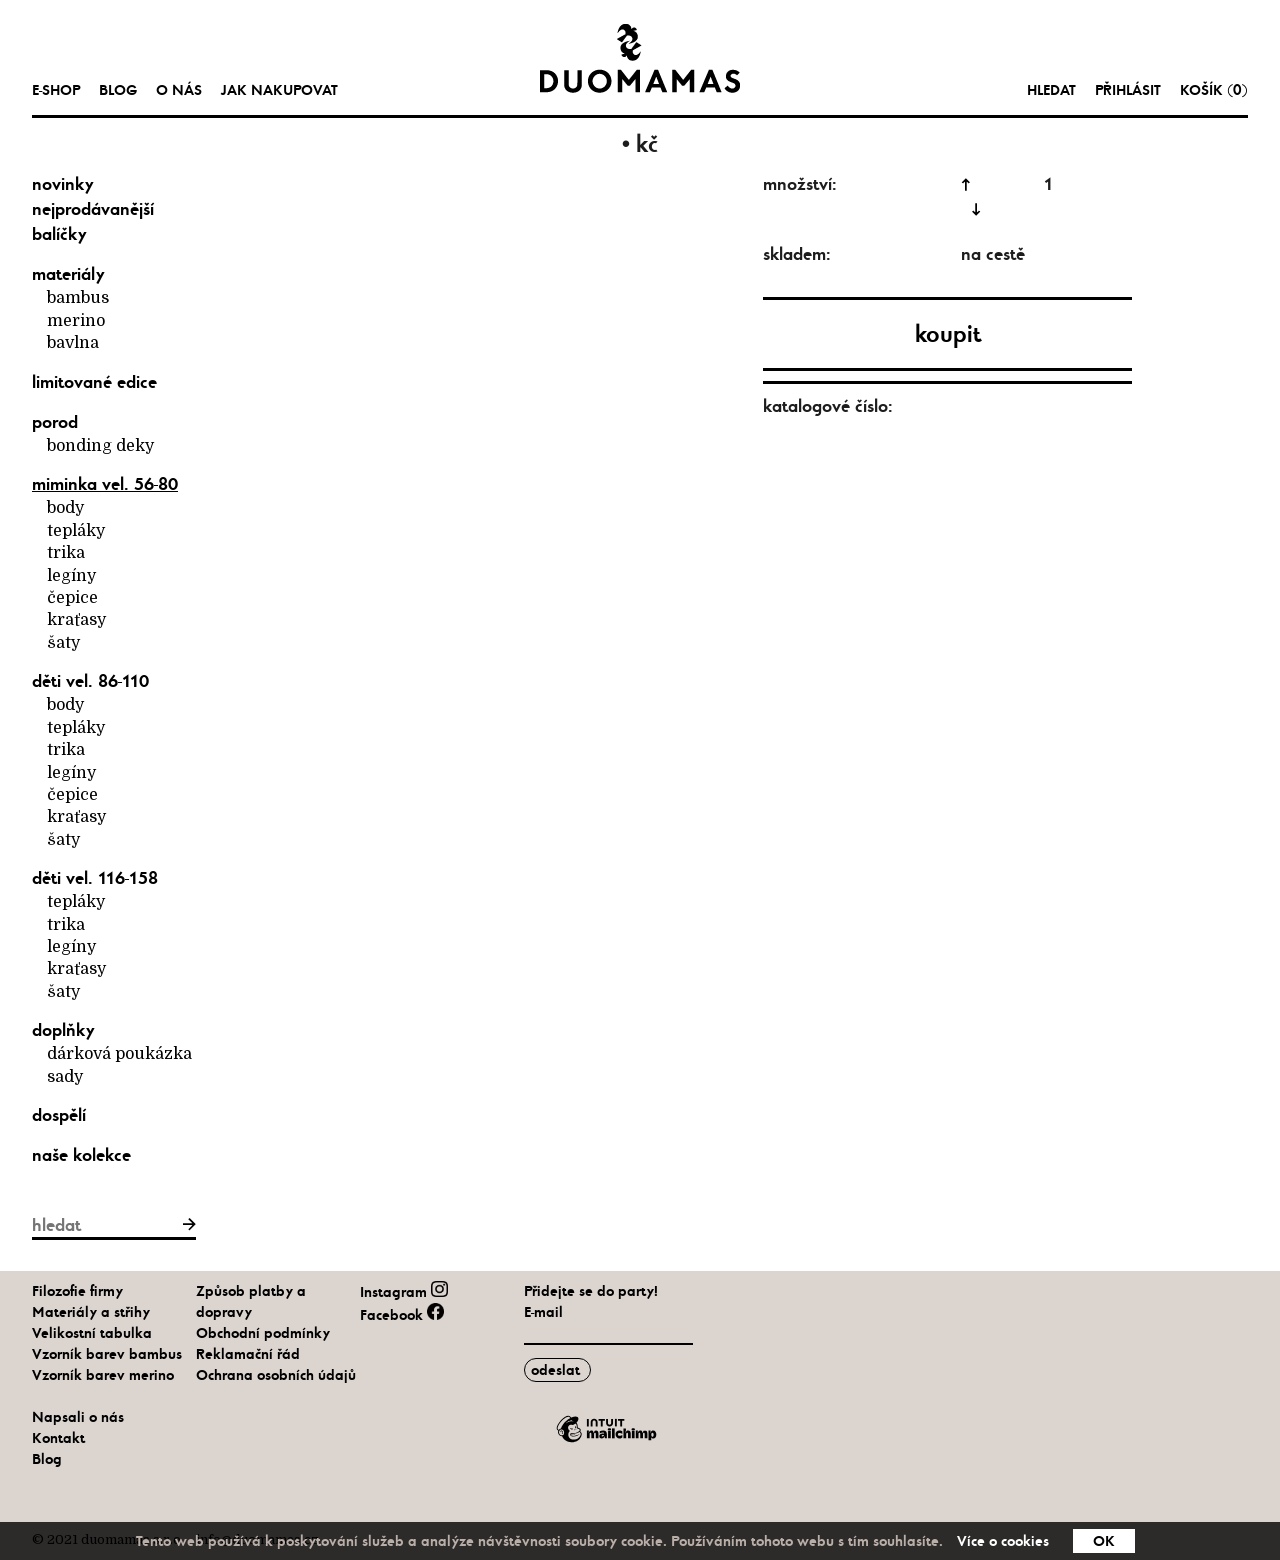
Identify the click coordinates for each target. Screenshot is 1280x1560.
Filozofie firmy (77, 1291)
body (65, 508)
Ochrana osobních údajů (276, 1375)
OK (1104, 1541)
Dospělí (59, 1115)
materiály (68, 274)
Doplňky (63, 1030)
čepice (72, 598)
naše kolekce (81, 1155)
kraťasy (76, 620)
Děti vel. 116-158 (95, 878)
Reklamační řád (248, 1354)
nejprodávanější (93, 209)
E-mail (543, 1312)
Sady (65, 1077)
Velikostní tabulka (92, 1333)
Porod (55, 422)
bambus (78, 298)
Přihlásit (1128, 90)
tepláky (76, 531)
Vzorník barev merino (103, 1375)
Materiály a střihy (91, 1312)
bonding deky (100, 446)
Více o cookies (1003, 1541)
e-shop (56, 90)
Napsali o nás (78, 1417)
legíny (71, 576)
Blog (118, 90)
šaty (63, 643)
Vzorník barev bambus (107, 1354)
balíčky (59, 234)
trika (66, 553)
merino (76, 321)
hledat (1051, 90)
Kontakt (58, 1438)
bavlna (73, 343)
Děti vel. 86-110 (90, 681)
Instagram (403, 1292)
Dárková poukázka (119, 1054)
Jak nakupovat (279, 90)
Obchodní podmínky (263, 1333)
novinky (63, 184)
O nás (179, 90)
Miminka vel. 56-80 (105, 484)
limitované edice (94, 382)
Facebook (401, 1315)
